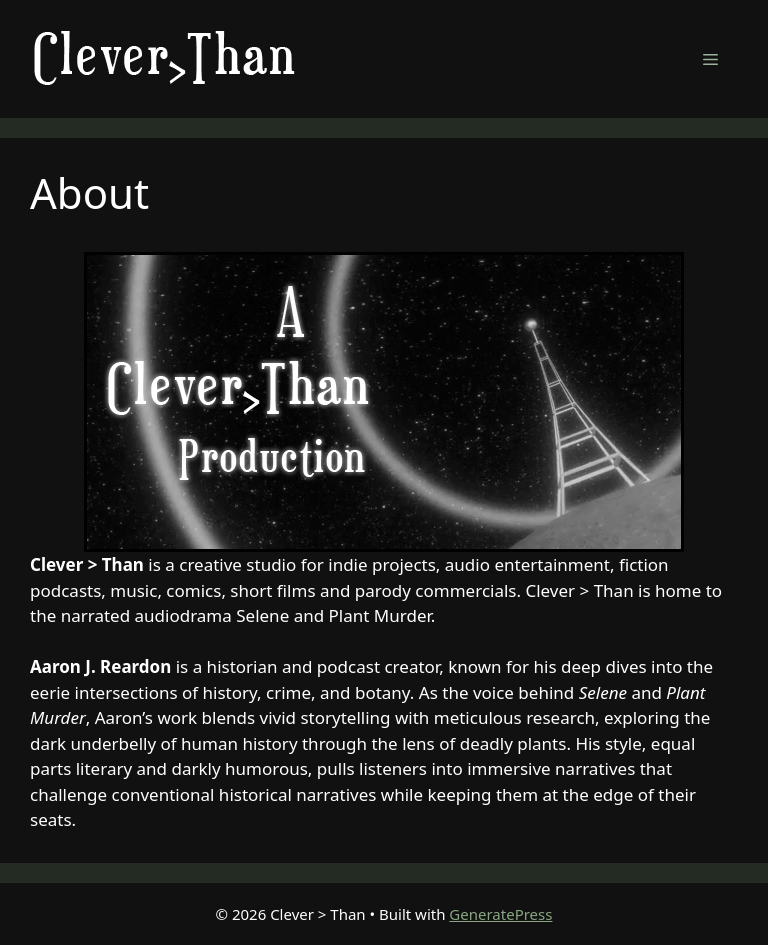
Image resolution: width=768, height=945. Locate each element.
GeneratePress (500, 914)
